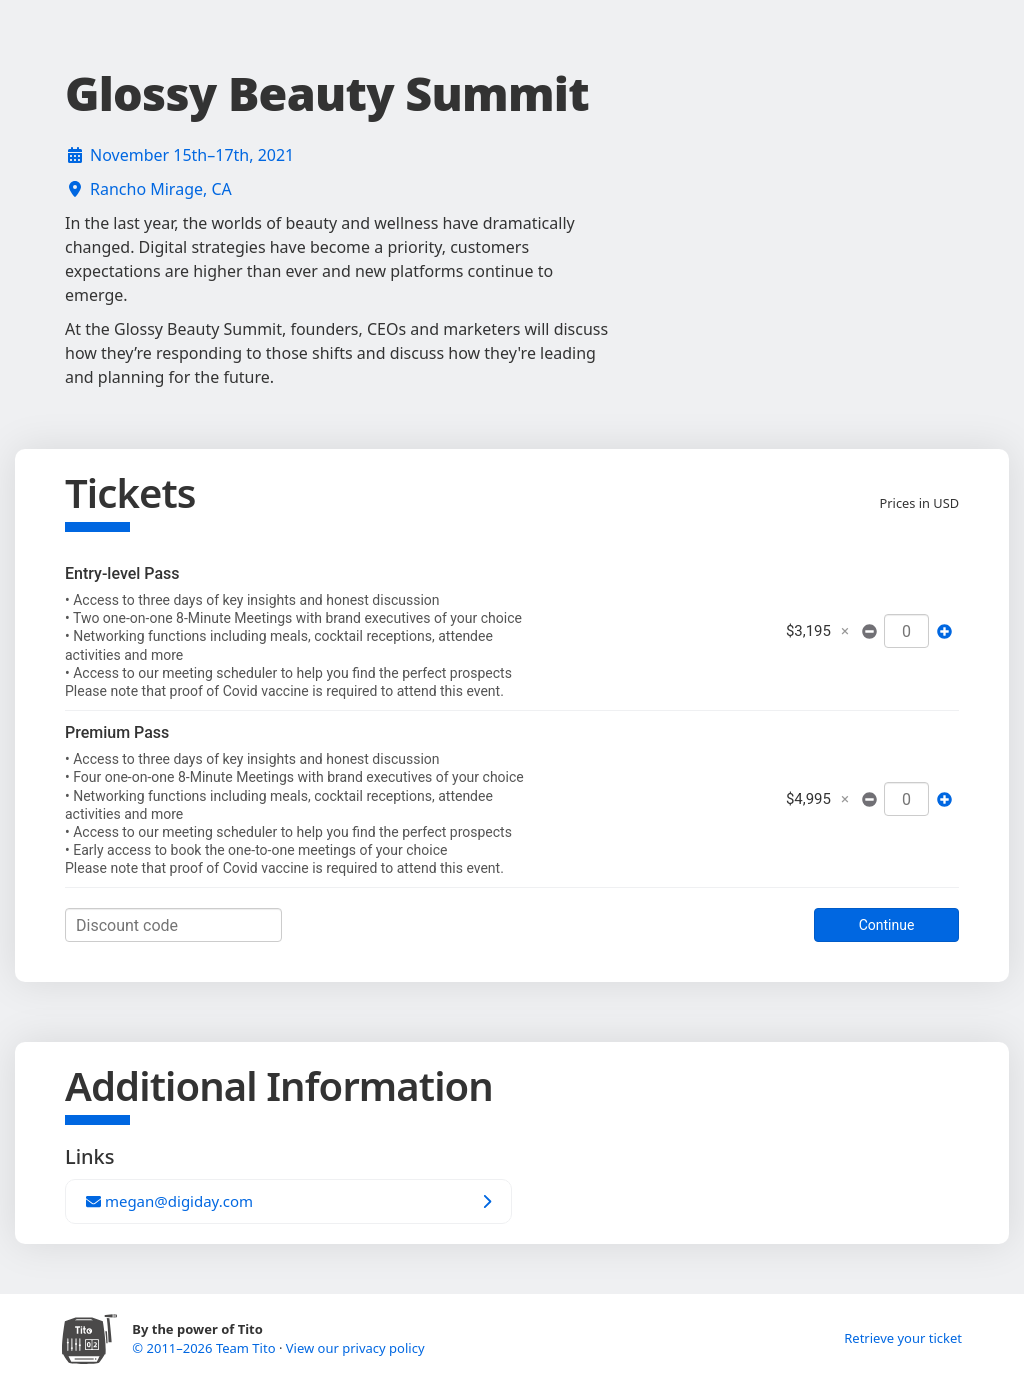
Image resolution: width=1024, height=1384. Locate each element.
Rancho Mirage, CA (161, 189)
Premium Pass (117, 732)
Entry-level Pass (122, 573)
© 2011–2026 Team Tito (205, 1348)
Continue (887, 925)
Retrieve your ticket (903, 1338)
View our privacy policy (355, 1348)
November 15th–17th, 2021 (192, 155)
